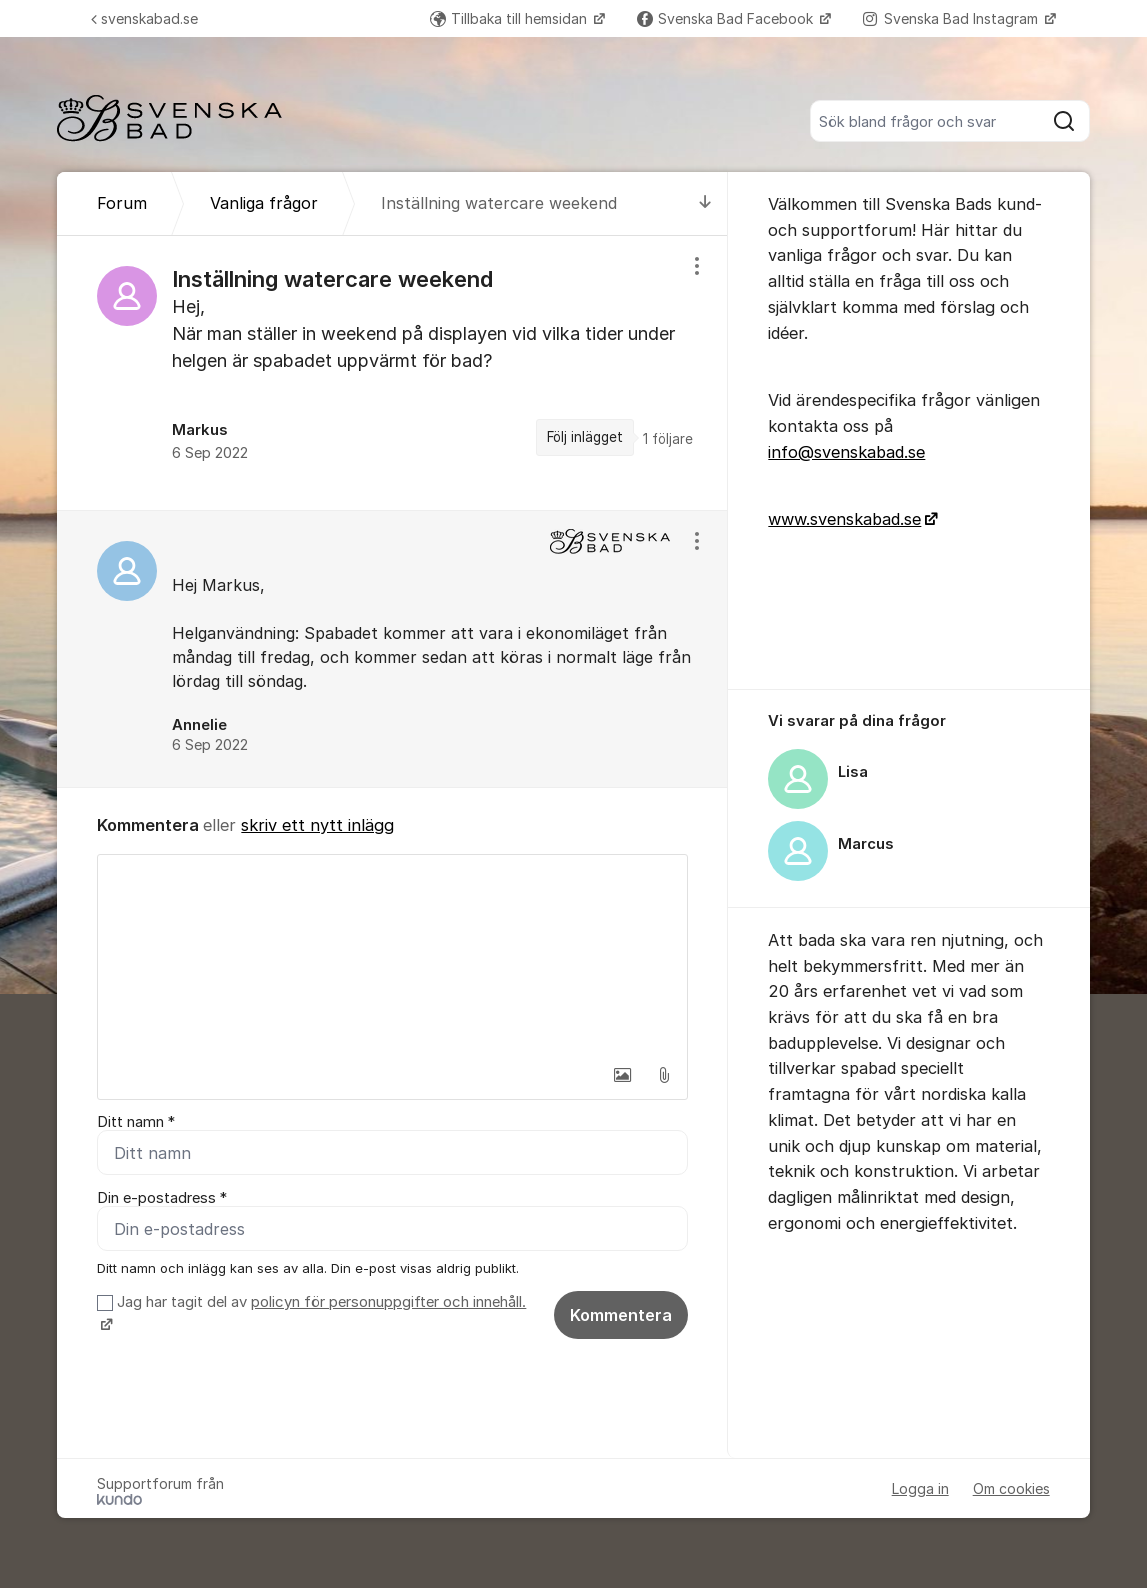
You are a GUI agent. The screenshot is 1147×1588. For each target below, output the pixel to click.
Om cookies (1011, 1488)
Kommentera (621, 1315)
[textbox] (392, 955)
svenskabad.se (144, 18)
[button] (622, 1075)
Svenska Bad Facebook (727, 18)
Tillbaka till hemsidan (510, 18)
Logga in (920, 1488)
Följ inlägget (585, 437)
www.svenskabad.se (844, 519)
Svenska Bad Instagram (952, 18)
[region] (392, 373)
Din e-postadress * (162, 1198)
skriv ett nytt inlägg (317, 825)
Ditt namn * (136, 1122)
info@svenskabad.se (846, 452)
